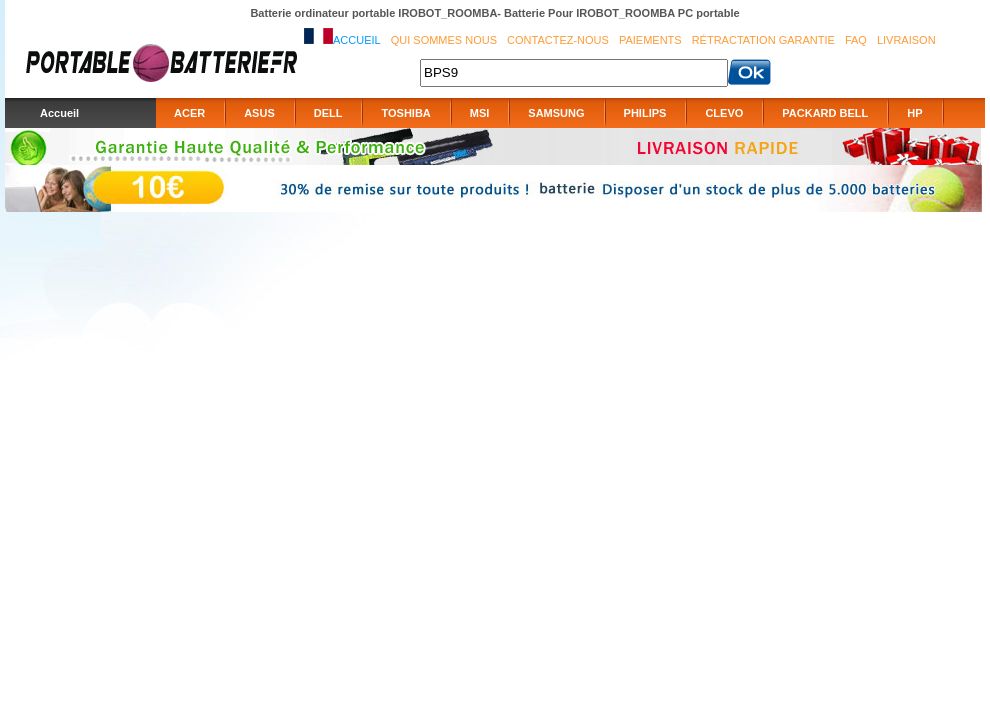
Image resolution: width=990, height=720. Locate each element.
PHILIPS (645, 113)
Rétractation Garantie (763, 40)
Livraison (906, 40)
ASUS (259, 113)
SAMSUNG (556, 113)
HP (914, 113)
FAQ (856, 40)
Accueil (357, 40)
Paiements (650, 40)
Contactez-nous (558, 40)
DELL (328, 113)
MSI (480, 113)
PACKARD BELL (825, 113)
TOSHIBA (405, 113)
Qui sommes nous (444, 40)
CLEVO (724, 113)
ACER (189, 113)
